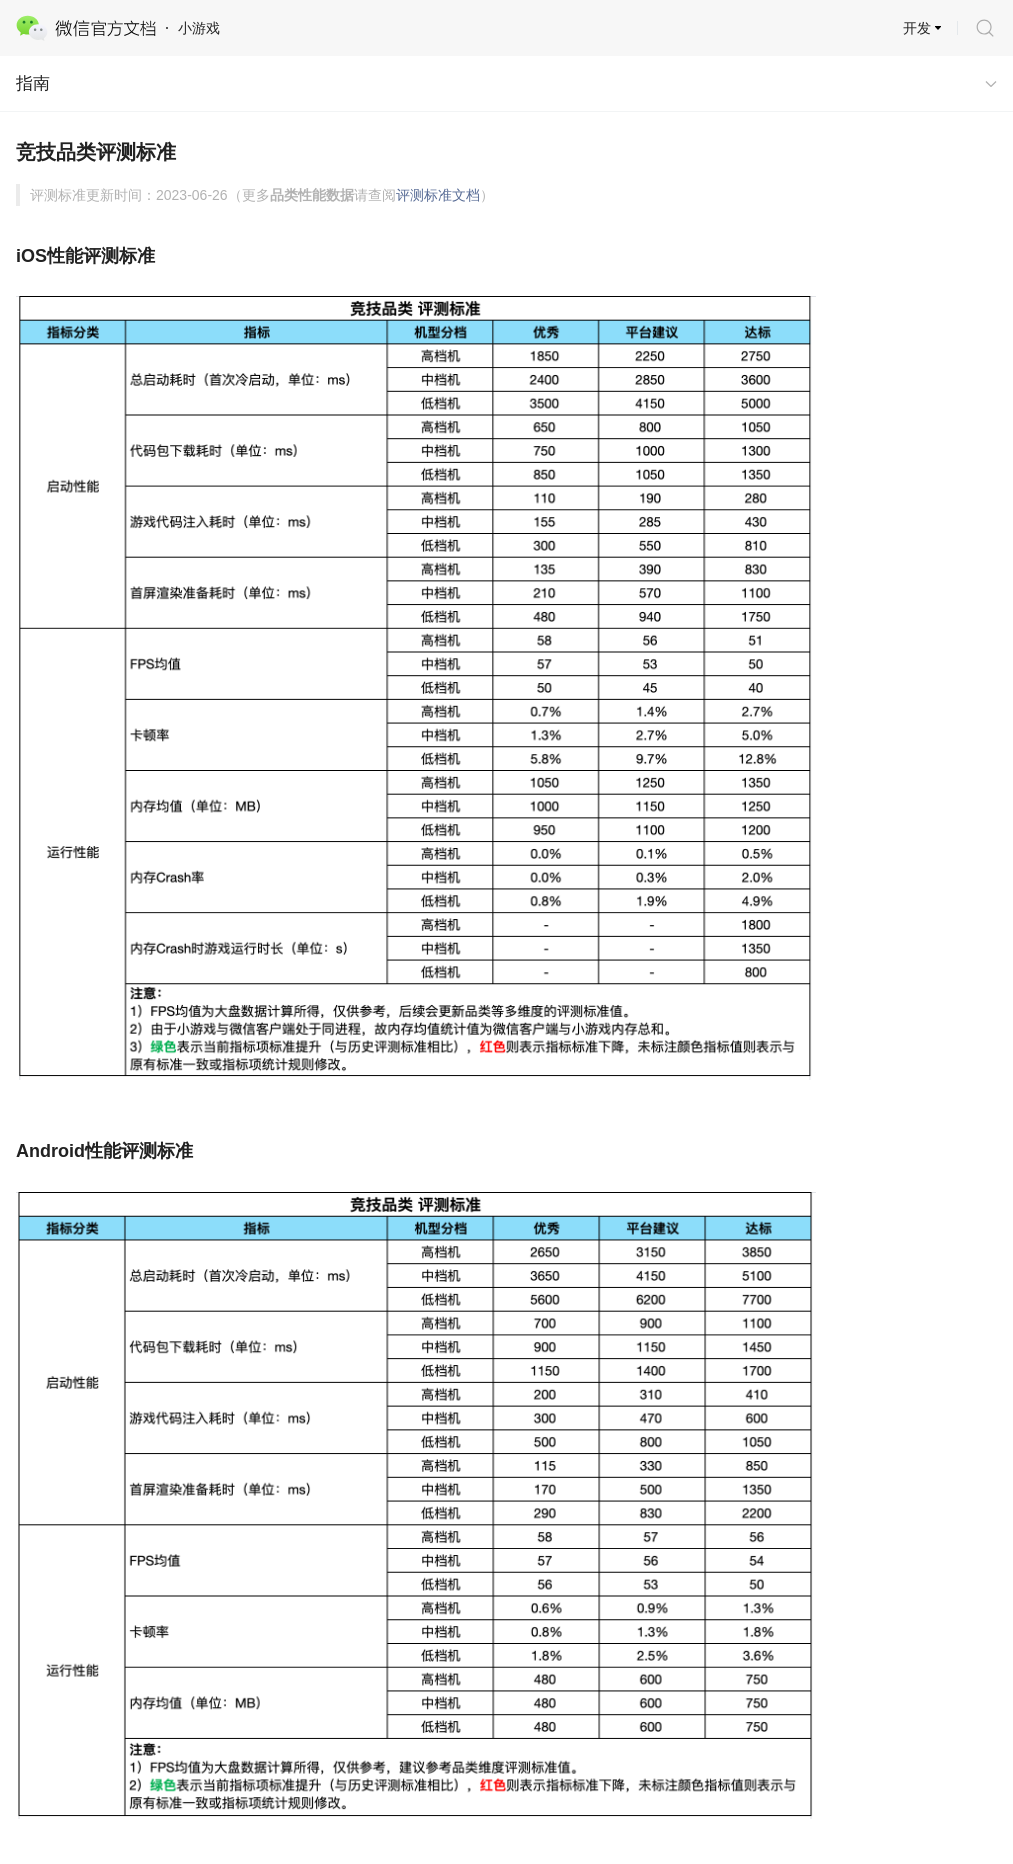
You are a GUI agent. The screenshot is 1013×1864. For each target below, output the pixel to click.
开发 (917, 28)
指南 (33, 83)
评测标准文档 (438, 195)
